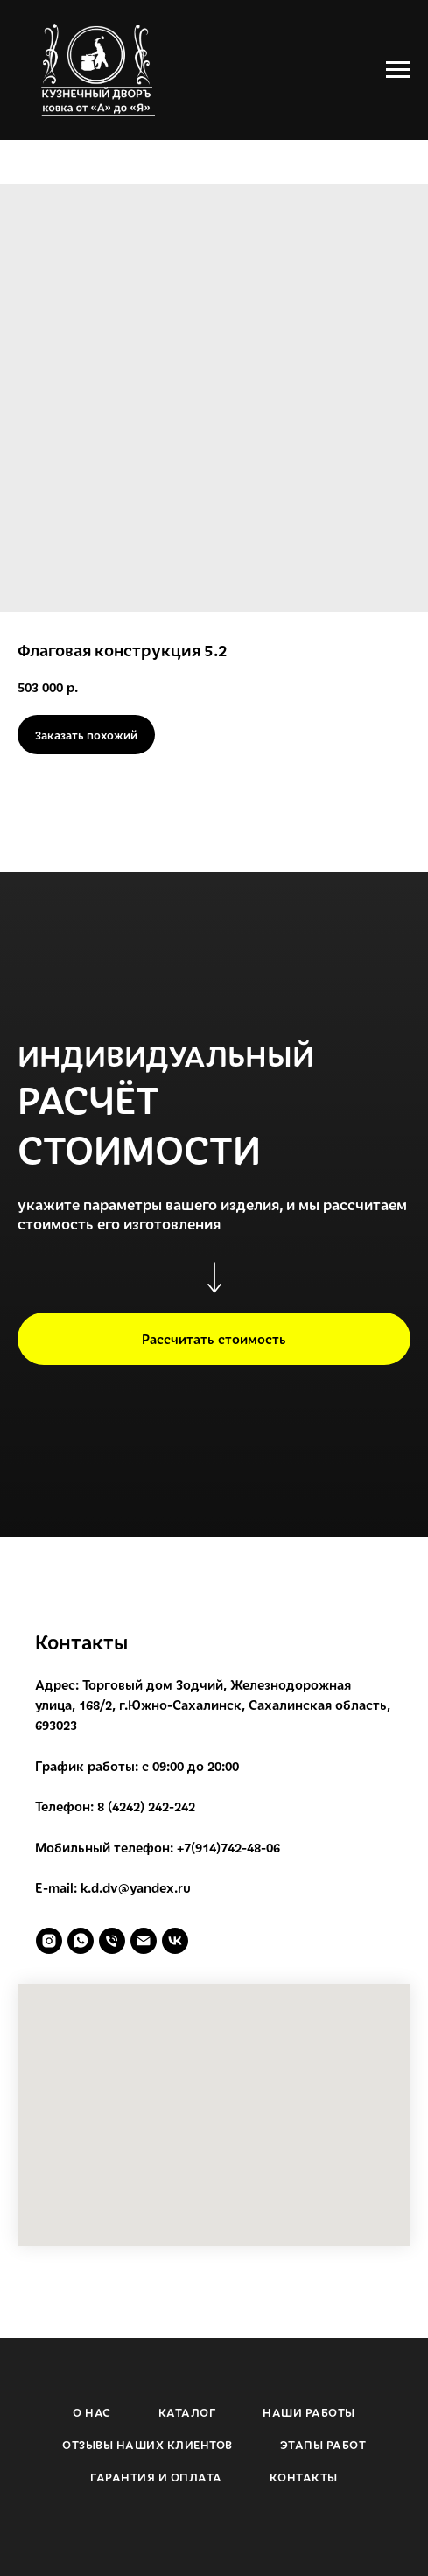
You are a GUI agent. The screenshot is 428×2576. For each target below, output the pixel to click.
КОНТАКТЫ (304, 2477)
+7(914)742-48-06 (228, 1847)
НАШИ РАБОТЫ (309, 2412)
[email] (143, 1941)
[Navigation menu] (398, 70)
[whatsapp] (80, 1941)
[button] (214, 1338)
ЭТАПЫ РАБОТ (323, 2445)
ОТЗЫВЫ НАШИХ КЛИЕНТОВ (147, 2445)
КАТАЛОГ (187, 2412)
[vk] (175, 1941)
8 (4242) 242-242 (146, 1806)
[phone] (112, 1941)
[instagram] (49, 1941)
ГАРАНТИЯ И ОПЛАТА (156, 2477)
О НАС (92, 2412)
